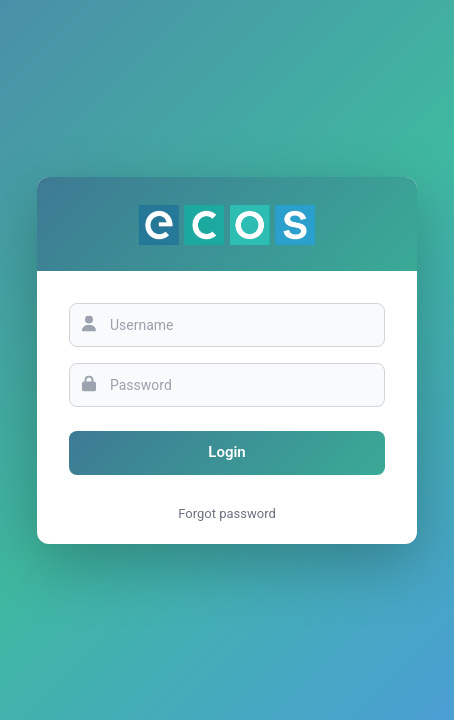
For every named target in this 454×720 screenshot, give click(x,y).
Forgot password (227, 513)
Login (226, 452)
